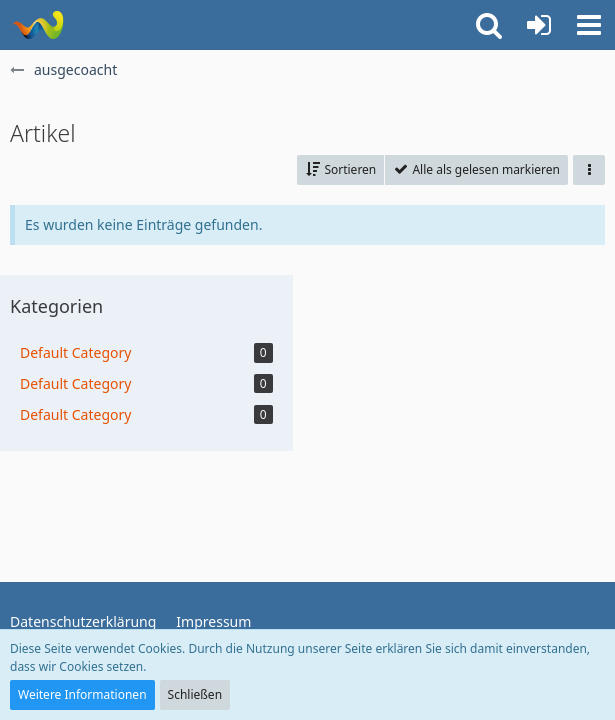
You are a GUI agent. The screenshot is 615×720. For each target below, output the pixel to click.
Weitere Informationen (82, 694)
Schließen (195, 694)
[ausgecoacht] (37, 25)
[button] (589, 25)
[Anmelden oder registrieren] (539, 25)
